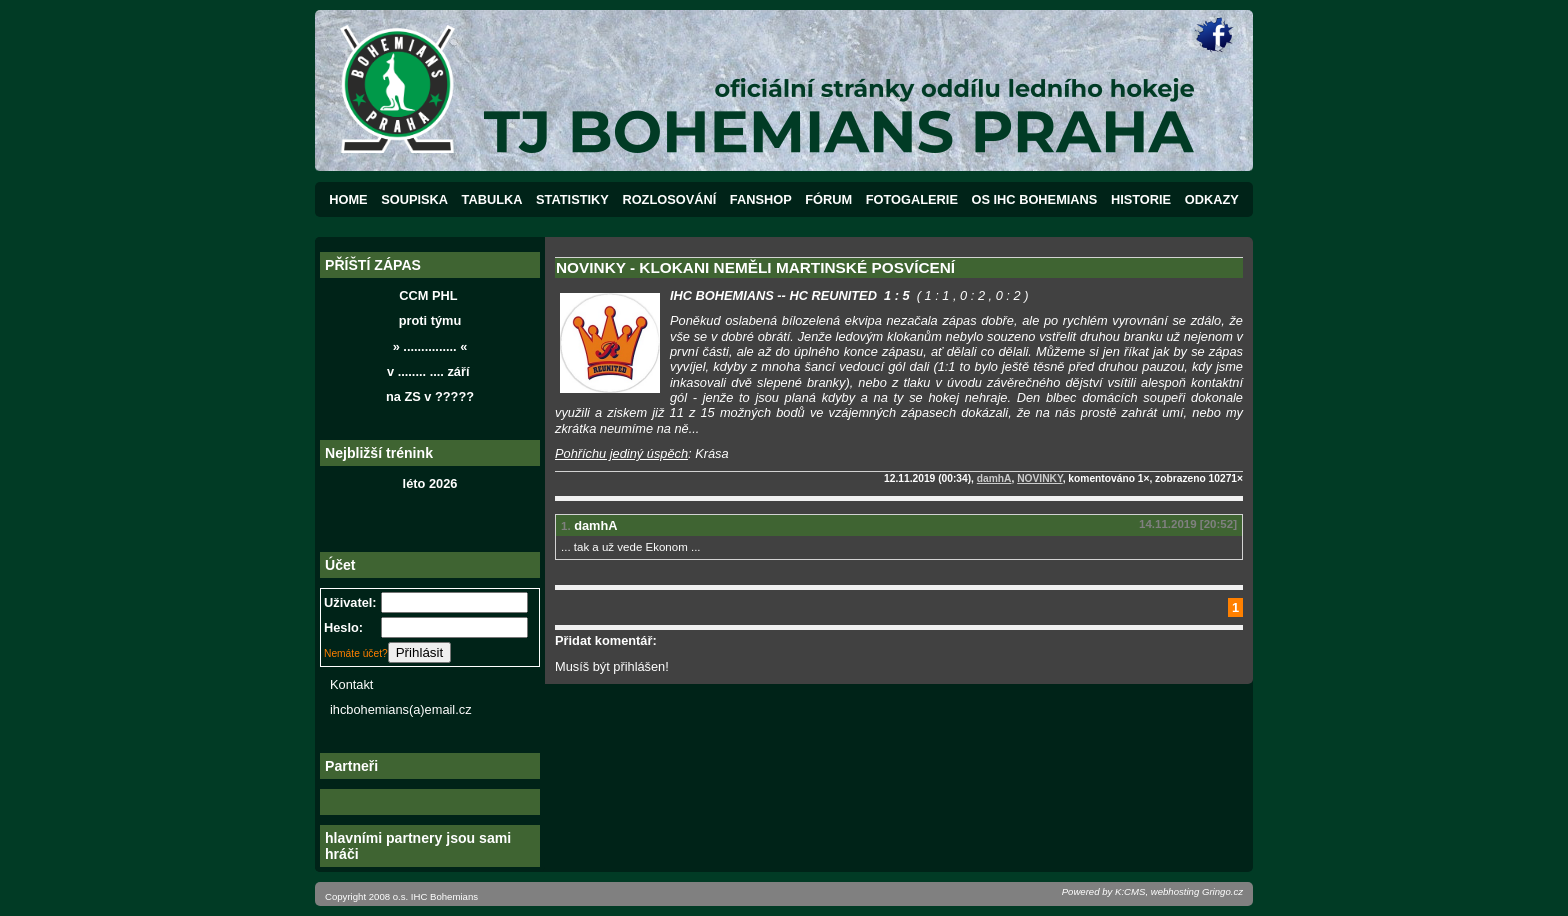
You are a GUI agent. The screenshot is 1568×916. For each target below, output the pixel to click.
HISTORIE (1141, 199)
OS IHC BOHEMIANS (1035, 199)
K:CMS (1130, 891)
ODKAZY (1212, 199)
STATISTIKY (572, 199)
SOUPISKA (414, 199)
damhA (994, 478)
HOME (348, 199)
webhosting (1175, 891)
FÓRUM (828, 199)
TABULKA (492, 199)
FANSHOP (761, 199)
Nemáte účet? (356, 653)
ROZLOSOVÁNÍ (669, 199)
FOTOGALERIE (912, 199)
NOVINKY (1040, 478)
